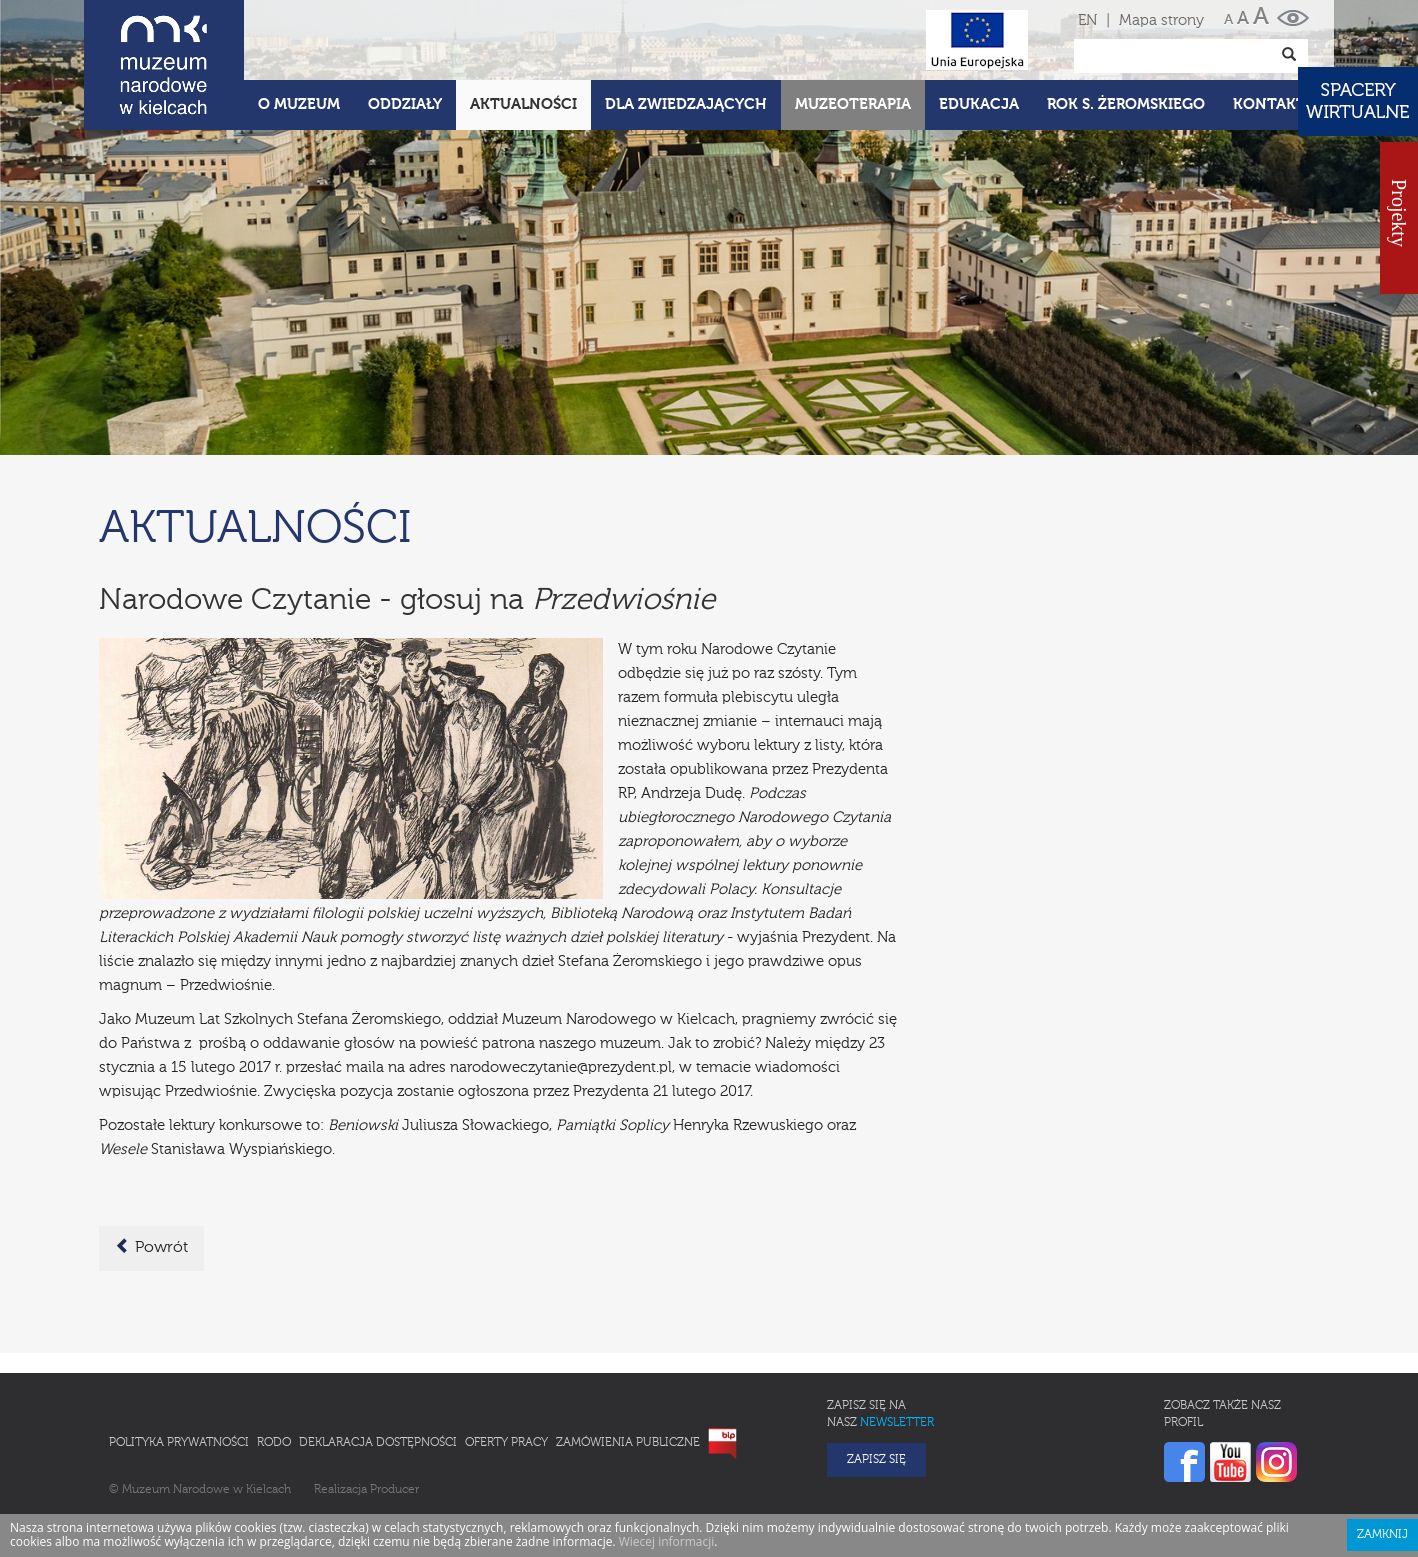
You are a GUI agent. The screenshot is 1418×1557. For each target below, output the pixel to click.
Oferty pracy (506, 1443)
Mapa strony (1161, 20)
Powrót (151, 1247)
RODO (274, 1443)
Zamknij (1382, 1535)
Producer (394, 1490)
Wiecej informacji (667, 1541)
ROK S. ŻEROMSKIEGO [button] (1126, 104)
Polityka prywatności (179, 1443)
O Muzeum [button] (299, 104)
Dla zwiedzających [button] (686, 104)
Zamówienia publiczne (628, 1443)
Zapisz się (876, 1460)
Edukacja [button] (979, 104)
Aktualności (523, 104)
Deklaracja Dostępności (378, 1443)
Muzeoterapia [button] (853, 104)
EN (1087, 20)
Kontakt (1269, 104)
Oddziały (405, 104)
